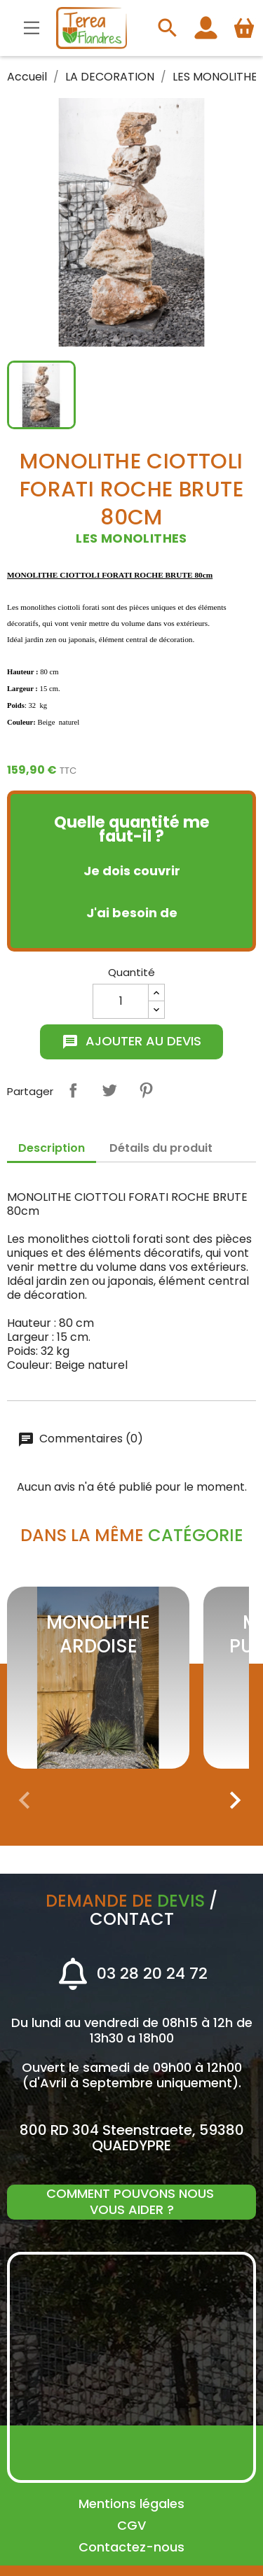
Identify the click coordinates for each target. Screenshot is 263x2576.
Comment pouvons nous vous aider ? (131, 2201)
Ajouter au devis (131, 1041)
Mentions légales (131, 2503)
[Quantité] (121, 1001)
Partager (73, 1090)
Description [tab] (51, 1148)
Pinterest (146, 1090)
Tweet (109, 1090)
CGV (131, 2525)
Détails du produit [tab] (161, 1148)
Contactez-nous (131, 2547)
